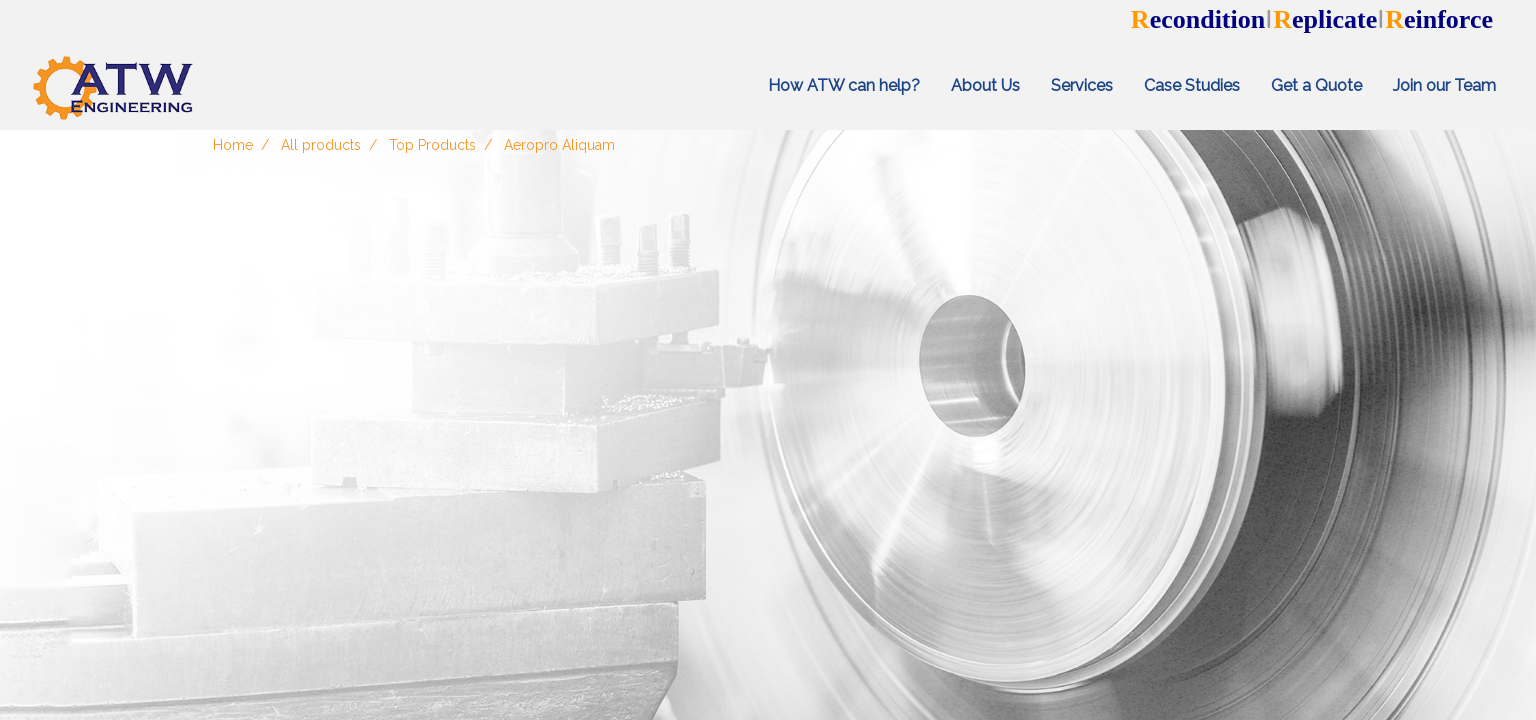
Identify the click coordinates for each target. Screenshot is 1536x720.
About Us (985, 85)
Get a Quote (1316, 85)
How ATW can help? (844, 85)
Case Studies (1192, 85)
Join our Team (1444, 85)
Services (1082, 85)
